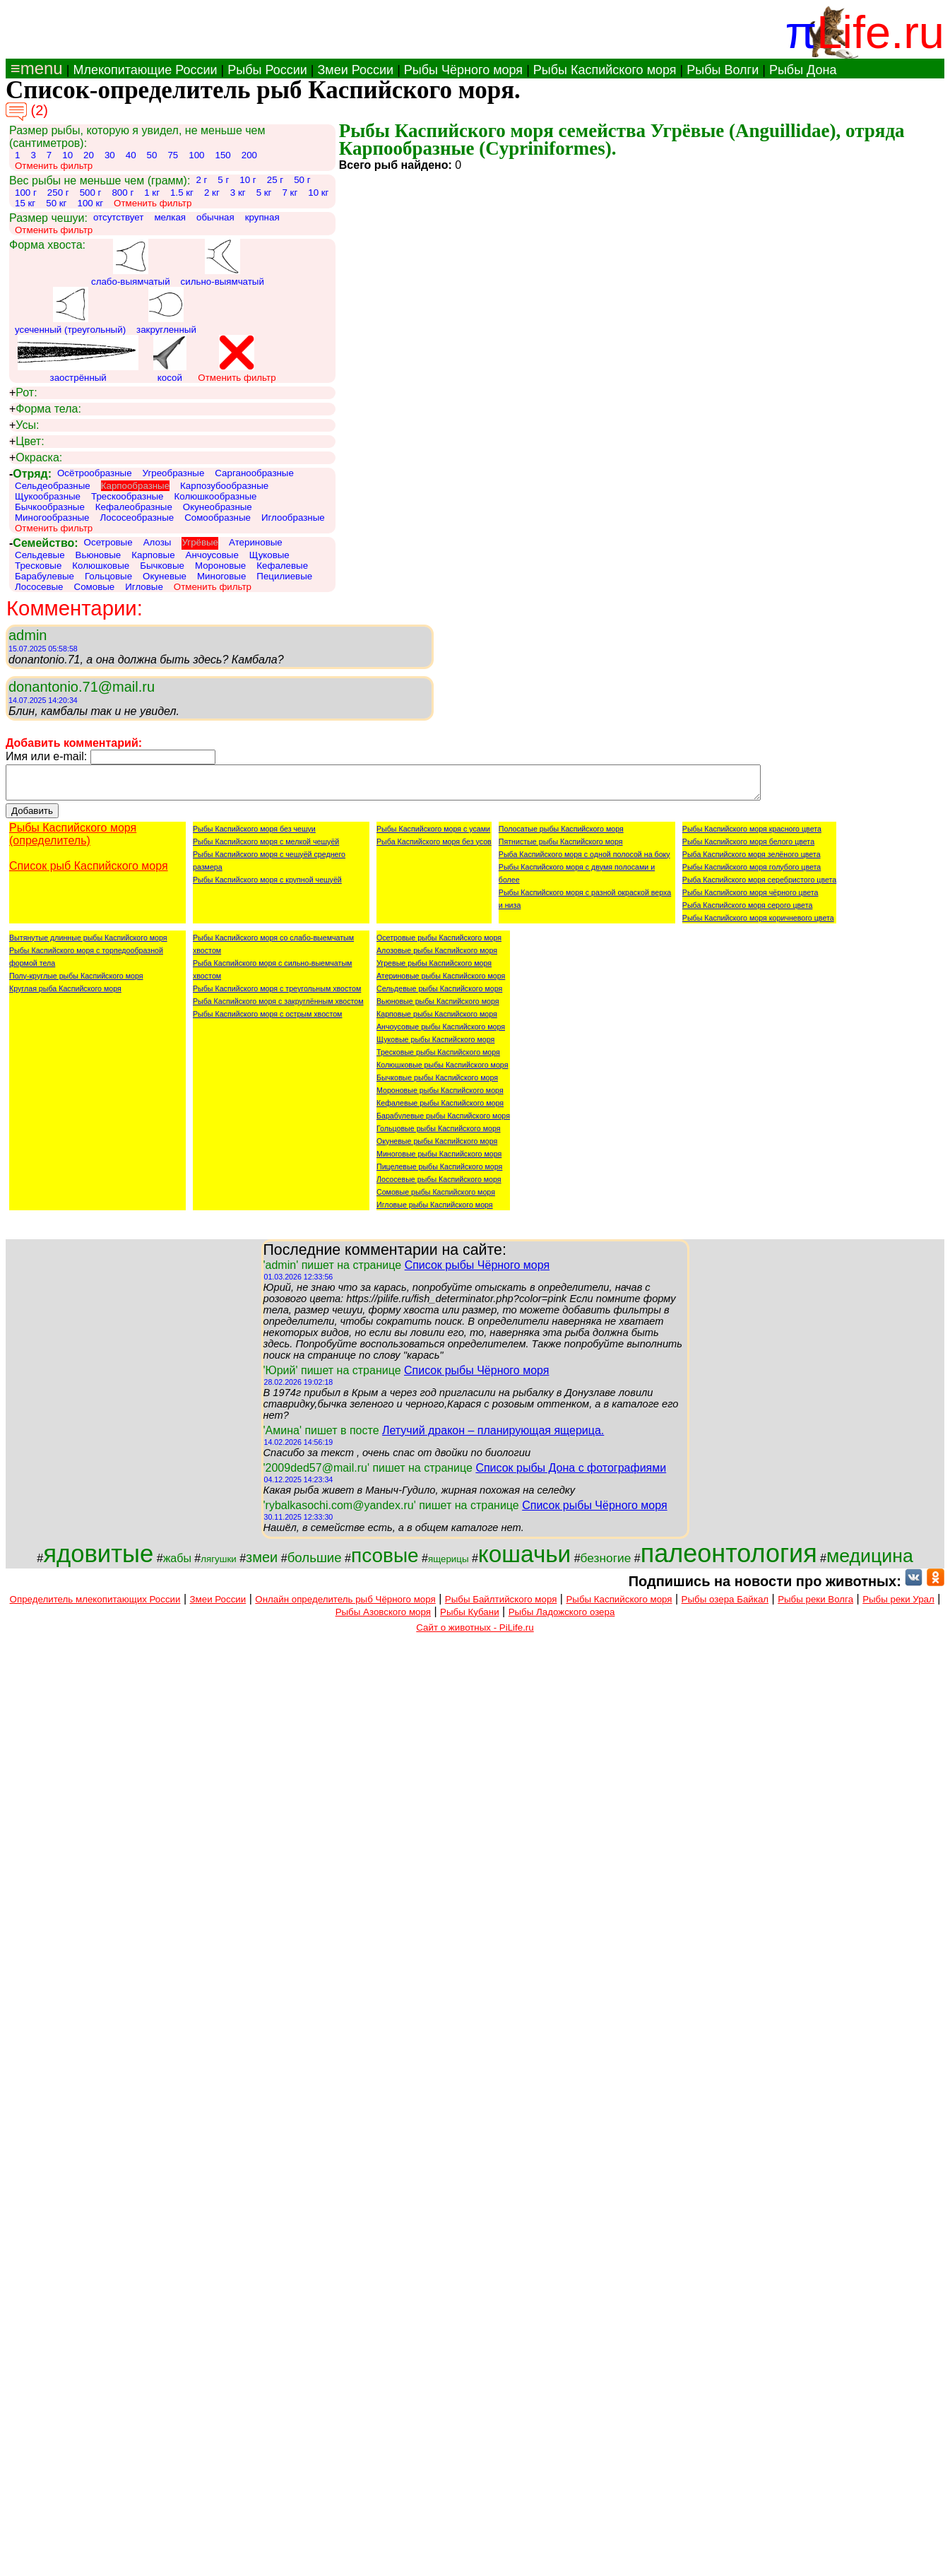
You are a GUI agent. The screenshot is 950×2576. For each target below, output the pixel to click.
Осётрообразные (94, 473)
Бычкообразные (50, 507)
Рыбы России (267, 70)
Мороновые (220, 565)
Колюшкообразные (215, 496)
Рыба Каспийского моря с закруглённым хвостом (278, 1007)
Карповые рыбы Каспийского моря (436, 1020)
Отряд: (30, 474)
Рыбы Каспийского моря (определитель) (72, 840)
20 (88, 155)
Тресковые (38, 565)
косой (170, 359)
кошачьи (524, 1560)
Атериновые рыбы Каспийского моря (440, 982)
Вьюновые (98, 555)
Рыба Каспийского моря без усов (434, 848)
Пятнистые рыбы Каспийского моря (561, 848)
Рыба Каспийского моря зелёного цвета (751, 860)
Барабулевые (44, 576)
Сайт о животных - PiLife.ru (474, 1634)
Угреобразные (174, 473)
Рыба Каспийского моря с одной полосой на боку (584, 860)
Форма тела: (45, 409)
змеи (262, 1563)
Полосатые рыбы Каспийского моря (561, 835)
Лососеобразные (137, 517)
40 (131, 155)
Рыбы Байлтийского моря (501, 1605)
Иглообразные (293, 517)
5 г (223, 180)
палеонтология (729, 1559)
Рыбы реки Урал (898, 1605)
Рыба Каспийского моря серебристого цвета (759, 886)
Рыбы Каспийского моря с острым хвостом (267, 1020)
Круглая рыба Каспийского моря (65, 995)
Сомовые (94, 586)
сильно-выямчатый (222, 263)
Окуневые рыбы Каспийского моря (436, 1147)
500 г (91, 192)
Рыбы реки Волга (815, 1605)
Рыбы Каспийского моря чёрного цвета (750, 898)
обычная (215, 217)
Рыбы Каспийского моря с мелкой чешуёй (266, 848)
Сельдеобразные (52, 485)
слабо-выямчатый (130, 263)
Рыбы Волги (723, 70)
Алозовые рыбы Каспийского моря (436, 956)
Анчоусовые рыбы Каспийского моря (440, 1033)
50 (152, 155)
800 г (122, 192)
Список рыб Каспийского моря (88, 872)
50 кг (56, 203)
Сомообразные (217, 517)
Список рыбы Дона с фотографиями (570, 1474)
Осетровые (108, 542)
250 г (58, 192)
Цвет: (26, 441)
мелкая (170, 217)
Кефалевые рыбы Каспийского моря (440, 1109)
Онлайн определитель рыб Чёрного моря (345, 1605)
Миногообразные (52, 517)
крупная (262, 217)
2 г (201, 180)
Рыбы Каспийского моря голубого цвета (751, 873)
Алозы (157, 542)
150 (222, 155)
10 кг (318, 192)
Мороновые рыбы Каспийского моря (440, 1096)
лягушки (219, 1565)
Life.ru (880, 32)
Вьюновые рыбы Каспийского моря (437, 1007)
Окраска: (35, 457)
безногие (606, 1564)
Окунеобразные (217, 507)
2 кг (212, 192)
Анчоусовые (212, 555)
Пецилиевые (284, 576)
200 (249, 155)
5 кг (264, 192)
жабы (177, 1565)
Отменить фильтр (54, 165)
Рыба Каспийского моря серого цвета (747, 911)
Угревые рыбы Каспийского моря (434, 969)
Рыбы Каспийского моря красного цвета (751, 835)
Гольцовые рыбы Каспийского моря (438, 1134)
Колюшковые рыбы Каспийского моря (442, 1071)
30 (110, 155)
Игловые (144, 586)
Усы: (24, 425)
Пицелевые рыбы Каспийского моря (439, 1173)
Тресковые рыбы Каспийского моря (438, 1058)
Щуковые (269, 555)
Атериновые (256, 542)
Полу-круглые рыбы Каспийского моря (76, 982)
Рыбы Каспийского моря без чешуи (254, 835)
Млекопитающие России (145, 70)
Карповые (152, 555)
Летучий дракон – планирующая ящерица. (493, 1437)
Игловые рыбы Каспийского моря (434, 1211)
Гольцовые (108, 576)
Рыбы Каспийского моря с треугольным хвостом (277, 995)
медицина (869, 1562)
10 (67, 155)
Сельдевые (40, 555)
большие (314, 1563)
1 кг (152, 192)
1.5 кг (182, 192)
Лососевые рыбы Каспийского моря (438, 1185)
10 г (247, 180)
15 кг (25, 203)
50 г (302, 180)
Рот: (23, 392)
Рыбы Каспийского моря (605, 70)
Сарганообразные (254, 473)
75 (172, 155)
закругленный (166, 311)
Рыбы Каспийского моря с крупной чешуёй (267, 886)
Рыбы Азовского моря (383, 1618)
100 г (26, 192)
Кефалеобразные (133, 507)
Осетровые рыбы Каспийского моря (438, 944)
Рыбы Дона (803, 70)
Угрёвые (200, 542)
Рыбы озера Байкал (725, 1605)
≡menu (34, 68)
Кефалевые (282, 565)
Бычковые (162, 565)
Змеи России (355, 70)
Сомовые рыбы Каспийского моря (435, 1198)
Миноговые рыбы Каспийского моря (438, 1160)
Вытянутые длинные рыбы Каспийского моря (88, 944)
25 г (275, 180)
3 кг (238, 192)
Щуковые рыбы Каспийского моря (435, 1045)
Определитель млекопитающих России (95, 1605)
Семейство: (43, 543)
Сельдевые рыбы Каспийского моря (439, 995)
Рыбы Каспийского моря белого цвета (748, 848)
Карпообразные (135, 485)
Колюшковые (100, 565)
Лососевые (39, 586)
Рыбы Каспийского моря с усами (433, 835)
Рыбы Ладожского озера (562, 1618)
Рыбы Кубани (469, 1618)
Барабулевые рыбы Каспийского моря (443, 1122)
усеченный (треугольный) (70, 311)
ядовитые (98, 1560)
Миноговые (221, 576)
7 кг (289, 192)
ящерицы (448, 1565)
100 (196, 155)
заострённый (78, 359)
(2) (27, 111)
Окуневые (164, 576)
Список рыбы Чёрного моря (477, 1271)
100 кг (90, 203)
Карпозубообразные (224, 485)
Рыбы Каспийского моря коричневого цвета (758, 924)
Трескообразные (127, 496)
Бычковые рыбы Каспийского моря (437, 1084)
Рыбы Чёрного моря (463, 70)
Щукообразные (48, 496)
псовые (385, 1562)
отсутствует (118, 217)
